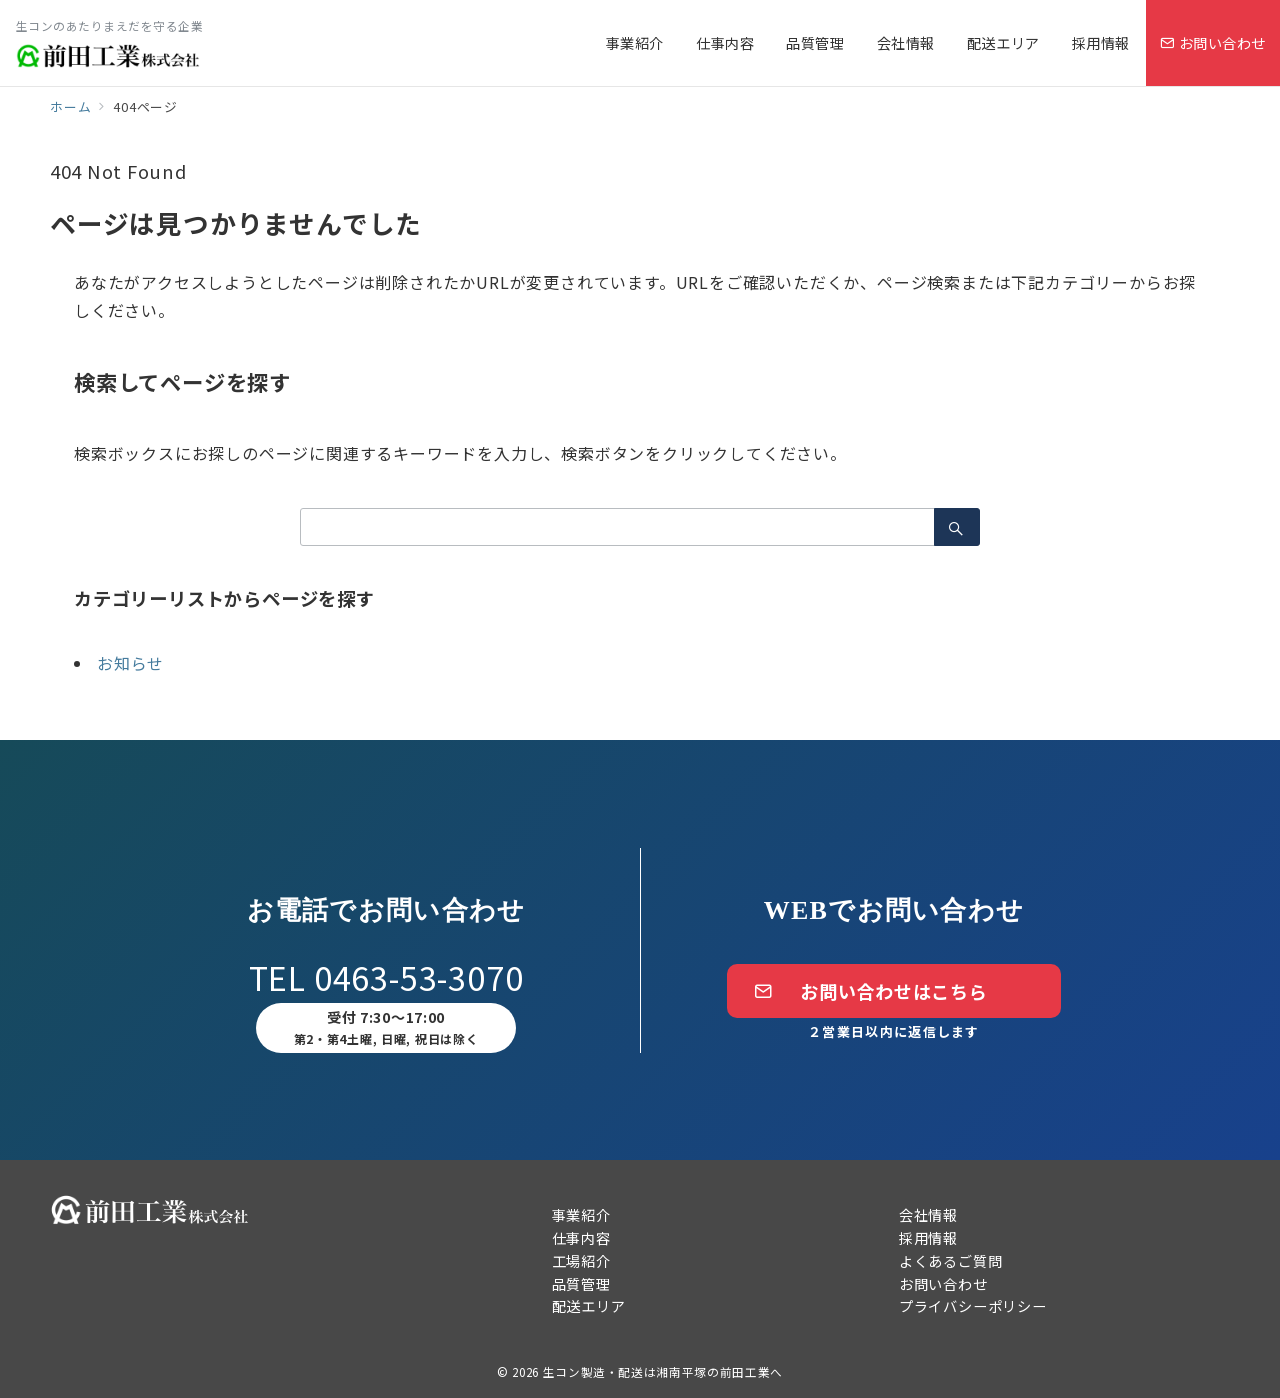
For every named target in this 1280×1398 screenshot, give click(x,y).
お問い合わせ (943, 1284)
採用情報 (928, 1238)
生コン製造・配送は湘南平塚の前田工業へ (663, 1372)
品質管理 (581, 1284)
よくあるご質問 (951, 1261)
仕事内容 (581, 1238)
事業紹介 (581, 1215)
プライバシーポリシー (973, 1306)
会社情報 (928, 1215)
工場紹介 (581, 1261)
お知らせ (130, 663)
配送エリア (589, 1306)
